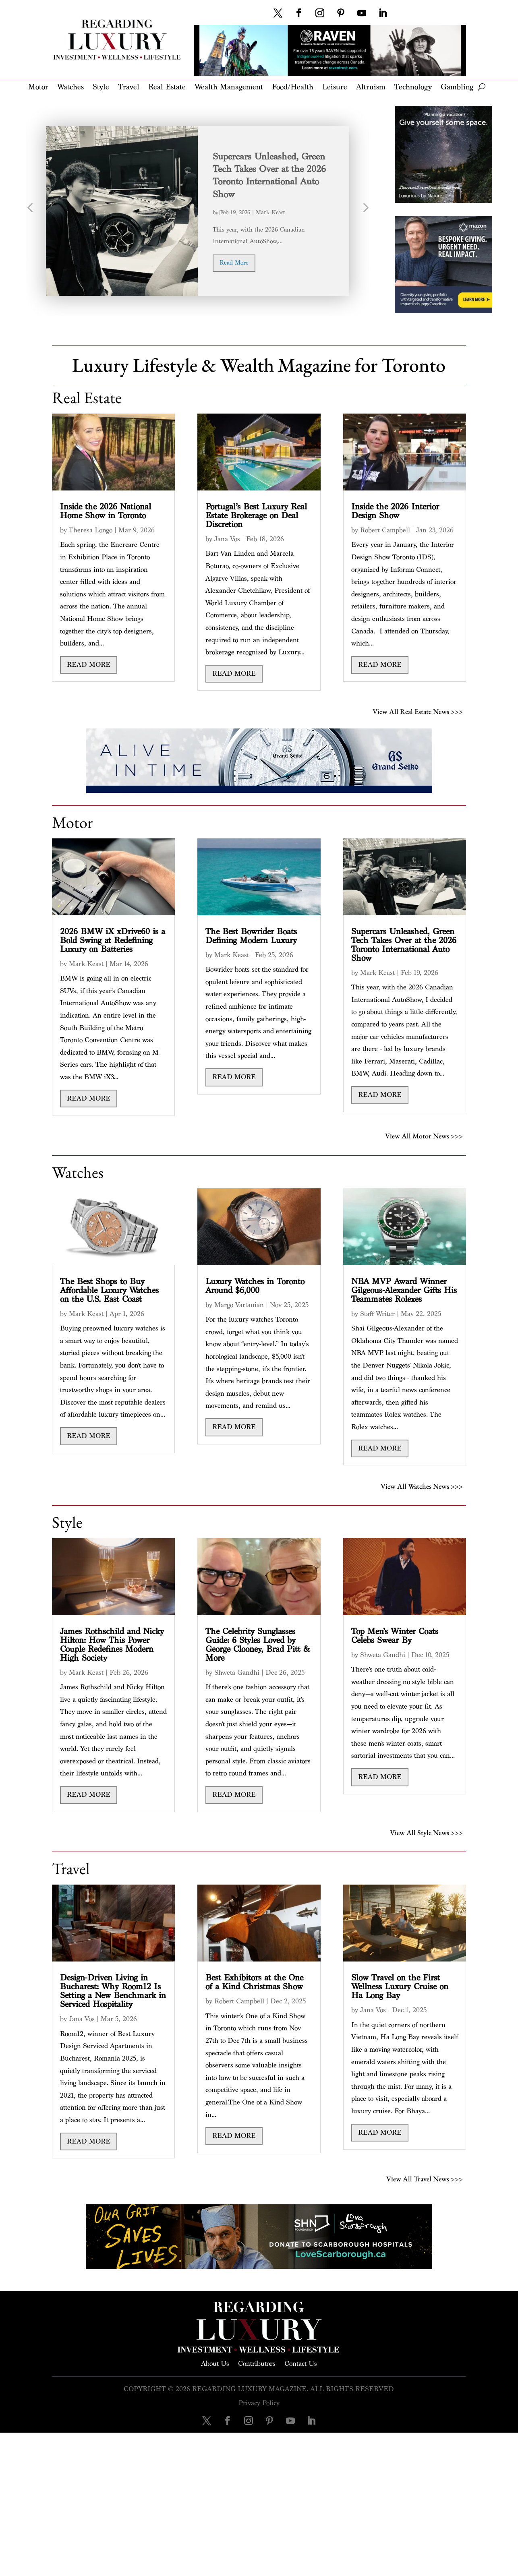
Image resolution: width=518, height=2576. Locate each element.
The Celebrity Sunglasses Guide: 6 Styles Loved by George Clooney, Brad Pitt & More (257, 1645)
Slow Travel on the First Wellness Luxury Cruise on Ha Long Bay (399, 1986)
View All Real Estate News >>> (418, 710)
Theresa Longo (90, 530)
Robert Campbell (385, 530)
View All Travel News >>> (424, 2178)
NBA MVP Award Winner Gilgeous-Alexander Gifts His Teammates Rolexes (404, 1290)
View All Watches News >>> (422, 1485)
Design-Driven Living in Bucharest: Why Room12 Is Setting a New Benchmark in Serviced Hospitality (113, 1991)
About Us (215, 2363)
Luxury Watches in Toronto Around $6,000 (255, 1286)
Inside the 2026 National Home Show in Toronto (105, 511)
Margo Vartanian (239, 1305)
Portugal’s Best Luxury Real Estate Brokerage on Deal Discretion (256, 515)
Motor (38, 87)
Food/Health (292, 87)
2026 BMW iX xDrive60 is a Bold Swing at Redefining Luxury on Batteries (112, 940)
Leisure (334, 87)
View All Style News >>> (426, 1831)
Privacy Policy (259, 2403)
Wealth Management (229, 87)
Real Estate (167, 87)
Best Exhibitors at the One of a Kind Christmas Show (254, 1982)
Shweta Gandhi (236, 1672)
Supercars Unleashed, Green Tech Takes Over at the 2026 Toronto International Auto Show (403, 945)
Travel (128, 87)
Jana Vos (227, 539)
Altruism (370, 87)
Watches (70, 87)
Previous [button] (30, 210)
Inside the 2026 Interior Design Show (395, 511)
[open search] (481, 87)
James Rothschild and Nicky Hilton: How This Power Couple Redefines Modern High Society (112, 1645)
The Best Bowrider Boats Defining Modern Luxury (251, 936)
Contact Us (300, 2363)
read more (234, 263)
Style (101, 87)
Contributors (257, 2363)
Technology (413, 87)
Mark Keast (270, 212)
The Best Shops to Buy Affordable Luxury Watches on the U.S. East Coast (109, 1290)
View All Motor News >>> (424, 1135)
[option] (197, 211)
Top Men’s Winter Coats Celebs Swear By (394, 1636)
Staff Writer (377, 1314)
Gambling (457, 87)
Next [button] (365, 210)
